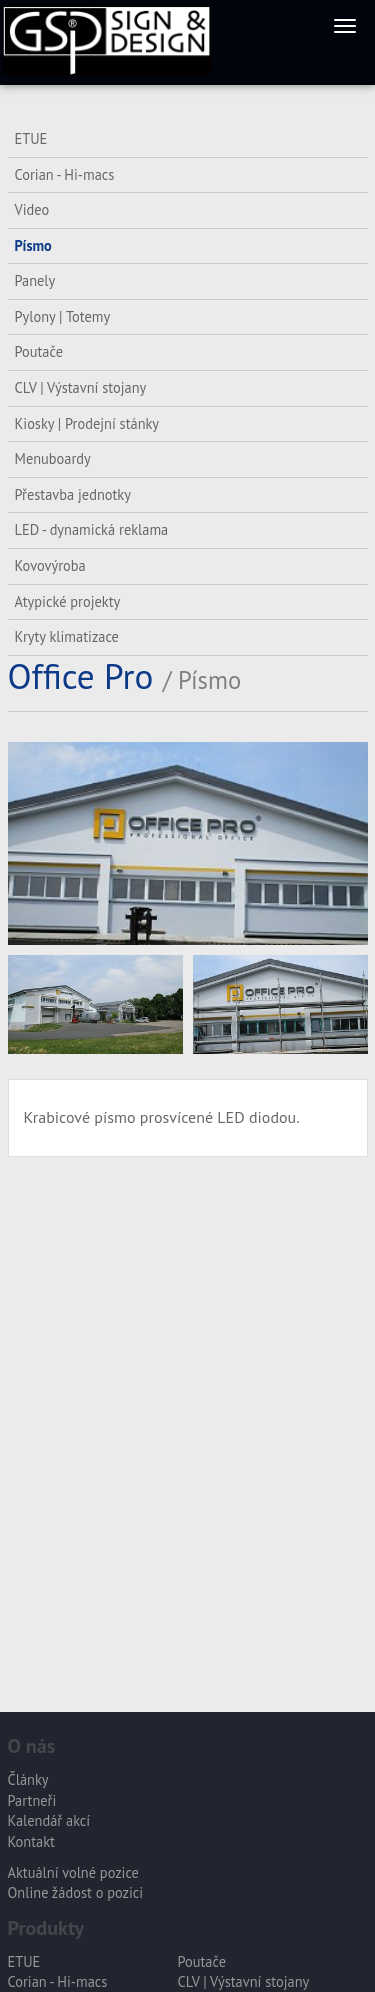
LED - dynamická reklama (92, 529)
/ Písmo (202, 680)
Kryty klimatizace (67, 636)
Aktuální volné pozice (73, 1872)
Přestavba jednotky (73, 494)
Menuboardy (53, 458)
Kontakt (31, 1841)
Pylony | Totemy (63, 316)
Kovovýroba (50, 565)
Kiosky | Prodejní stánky (87, 423)
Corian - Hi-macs (65, 174)
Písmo (33, 245)
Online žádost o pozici (76, 1892)
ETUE (31, 138)
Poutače (39, 351)
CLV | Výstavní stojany (81, 387)
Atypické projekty (68, 601)
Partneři (32, 1800)
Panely (35, 280)
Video (32, 209)
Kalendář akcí (49, 1820)
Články (28, 1779)
